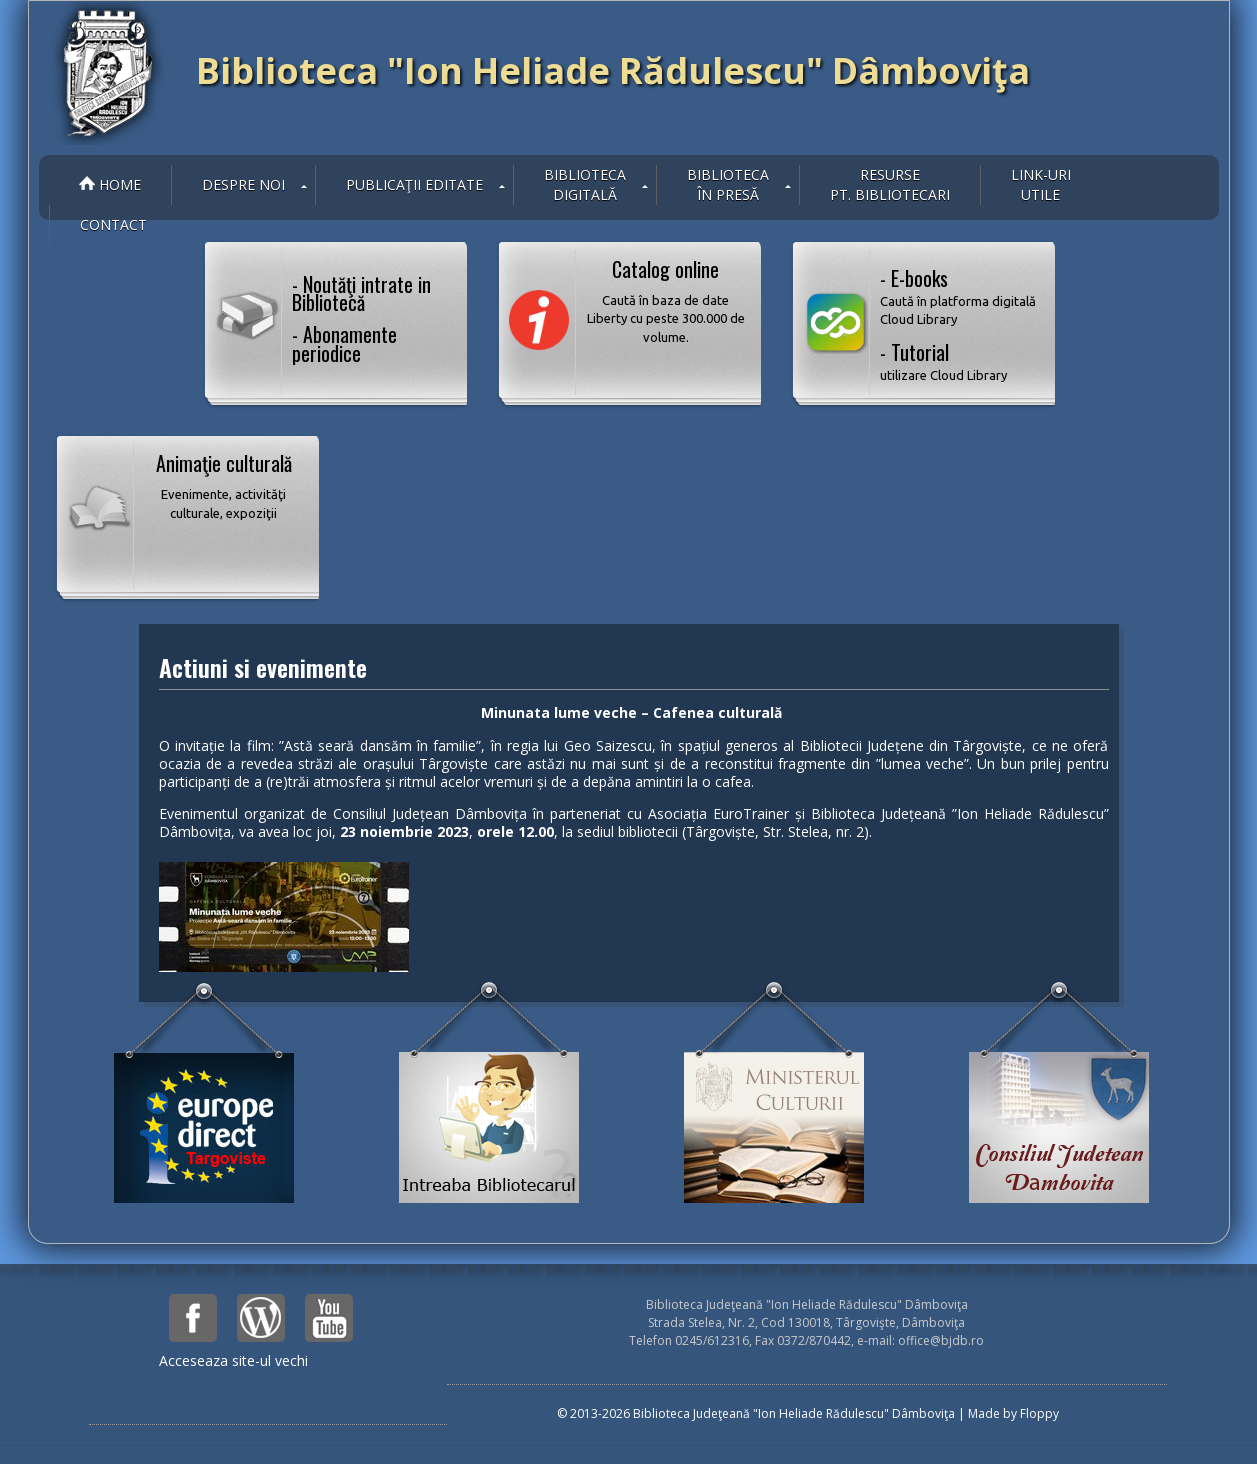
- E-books (960, 296)
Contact (113, 224)
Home (110, 184)
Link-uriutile (1041, 184)
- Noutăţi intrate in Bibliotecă (361, 293)
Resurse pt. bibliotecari (890, 184)
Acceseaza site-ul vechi (233, 1360)
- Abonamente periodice (344, 343)
